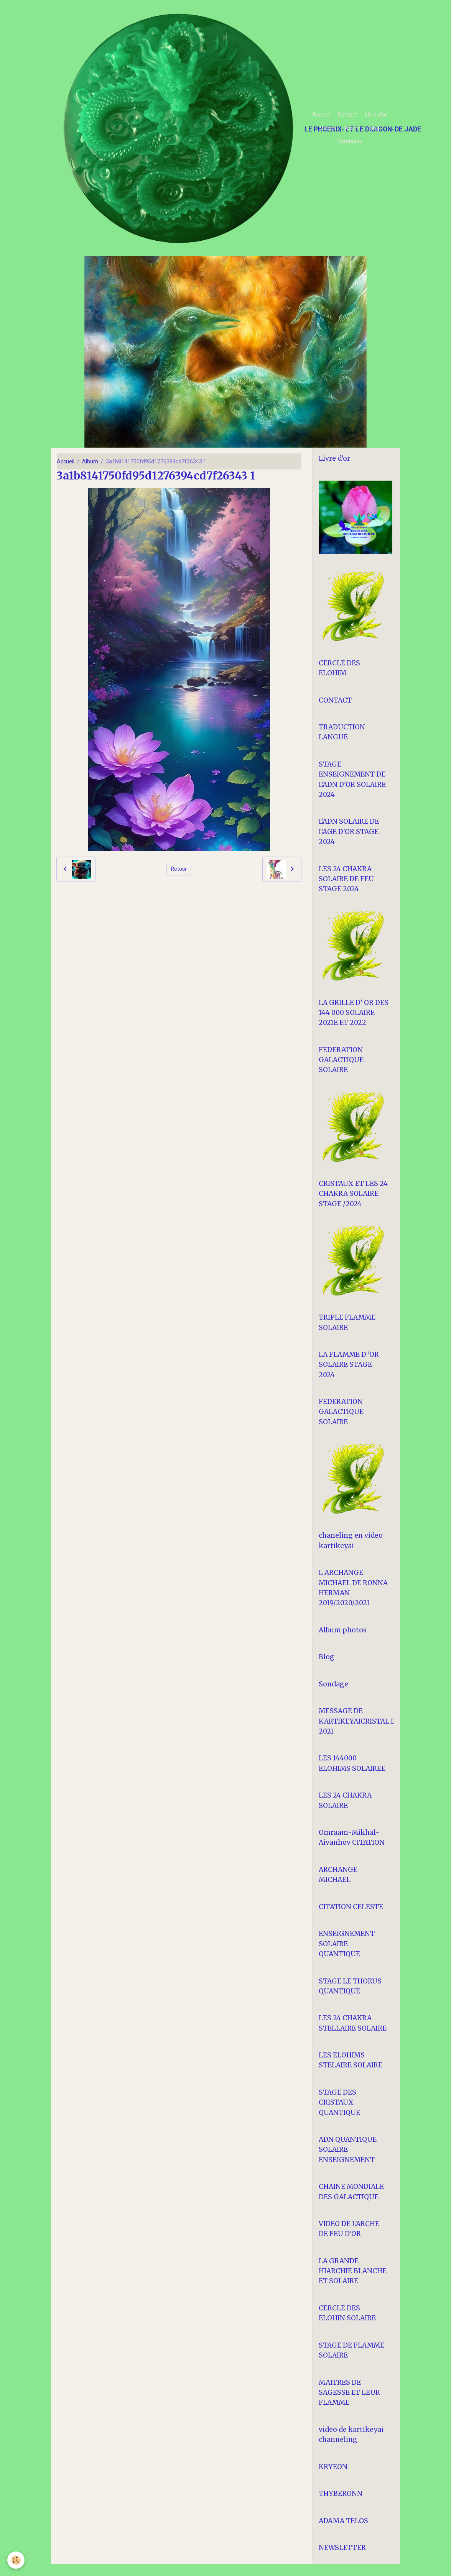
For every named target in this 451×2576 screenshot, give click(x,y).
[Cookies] (16, 2560)
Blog (374, 128)
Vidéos (328, 128)
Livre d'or (376, 115)
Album (352, 128)
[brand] (179, 128)
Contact (347, 115)
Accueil (321, 115)
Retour (179, 869)
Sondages (349, 141)
